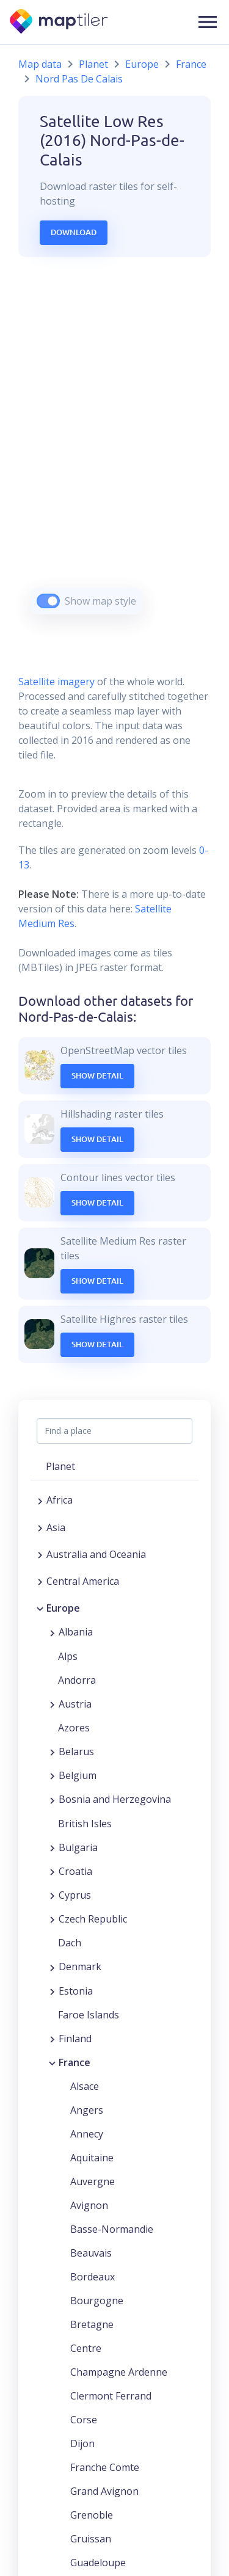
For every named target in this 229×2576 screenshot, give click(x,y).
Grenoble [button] (91, 2515)
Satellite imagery (56, 681)
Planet (93, 64)
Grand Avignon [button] (104, 2491)
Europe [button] (63, 1608)
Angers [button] (86, 2110)
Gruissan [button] (90, 2538)
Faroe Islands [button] (88, 2014)
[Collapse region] (40, 1608)
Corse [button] (83, 2419)
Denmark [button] (80, 1966)
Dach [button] (69, 1942)
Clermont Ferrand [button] (110, 2396)
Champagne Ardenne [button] (118, 2372)
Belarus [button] (76, 1751)
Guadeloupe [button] (98, 2562)
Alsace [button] (84, 2086)
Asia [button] (55, 1527)
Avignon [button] (89, 2205)
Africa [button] (59, 1500)
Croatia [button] (75, 1871)
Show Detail (97, 1075)
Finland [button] (75, 2038)
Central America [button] (82, 1581)
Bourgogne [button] (96, 2300)
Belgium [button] (77, 1775)
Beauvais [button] (91, 2253)
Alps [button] (68, 1656)
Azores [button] (74, 1727)
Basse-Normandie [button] (111, 2229)
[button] (207, 22)
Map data (40, 64)
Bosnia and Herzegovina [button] (115, 1799)
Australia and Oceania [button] (96, 1554)
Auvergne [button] (92, 2181)
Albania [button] (76, 1632)
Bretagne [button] (92, 2324)
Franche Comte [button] (104, 2467)
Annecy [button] (86, 2134)
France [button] (74, 2062)
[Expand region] (40, 1500)
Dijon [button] (82, 2443)
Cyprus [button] (75, 1895)
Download (73, 232)
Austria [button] (75, 1704)
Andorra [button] (77, 1680)
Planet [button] (60, 1466)
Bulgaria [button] (78, 1847)
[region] (114, 451)
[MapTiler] (59, 22)
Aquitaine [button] (92, 2157)
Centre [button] (85, 2348)
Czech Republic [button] (93, 1919)
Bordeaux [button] (92, 2276)
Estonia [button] (76, 1991)
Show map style (100, 601)
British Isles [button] (85, 1823)
